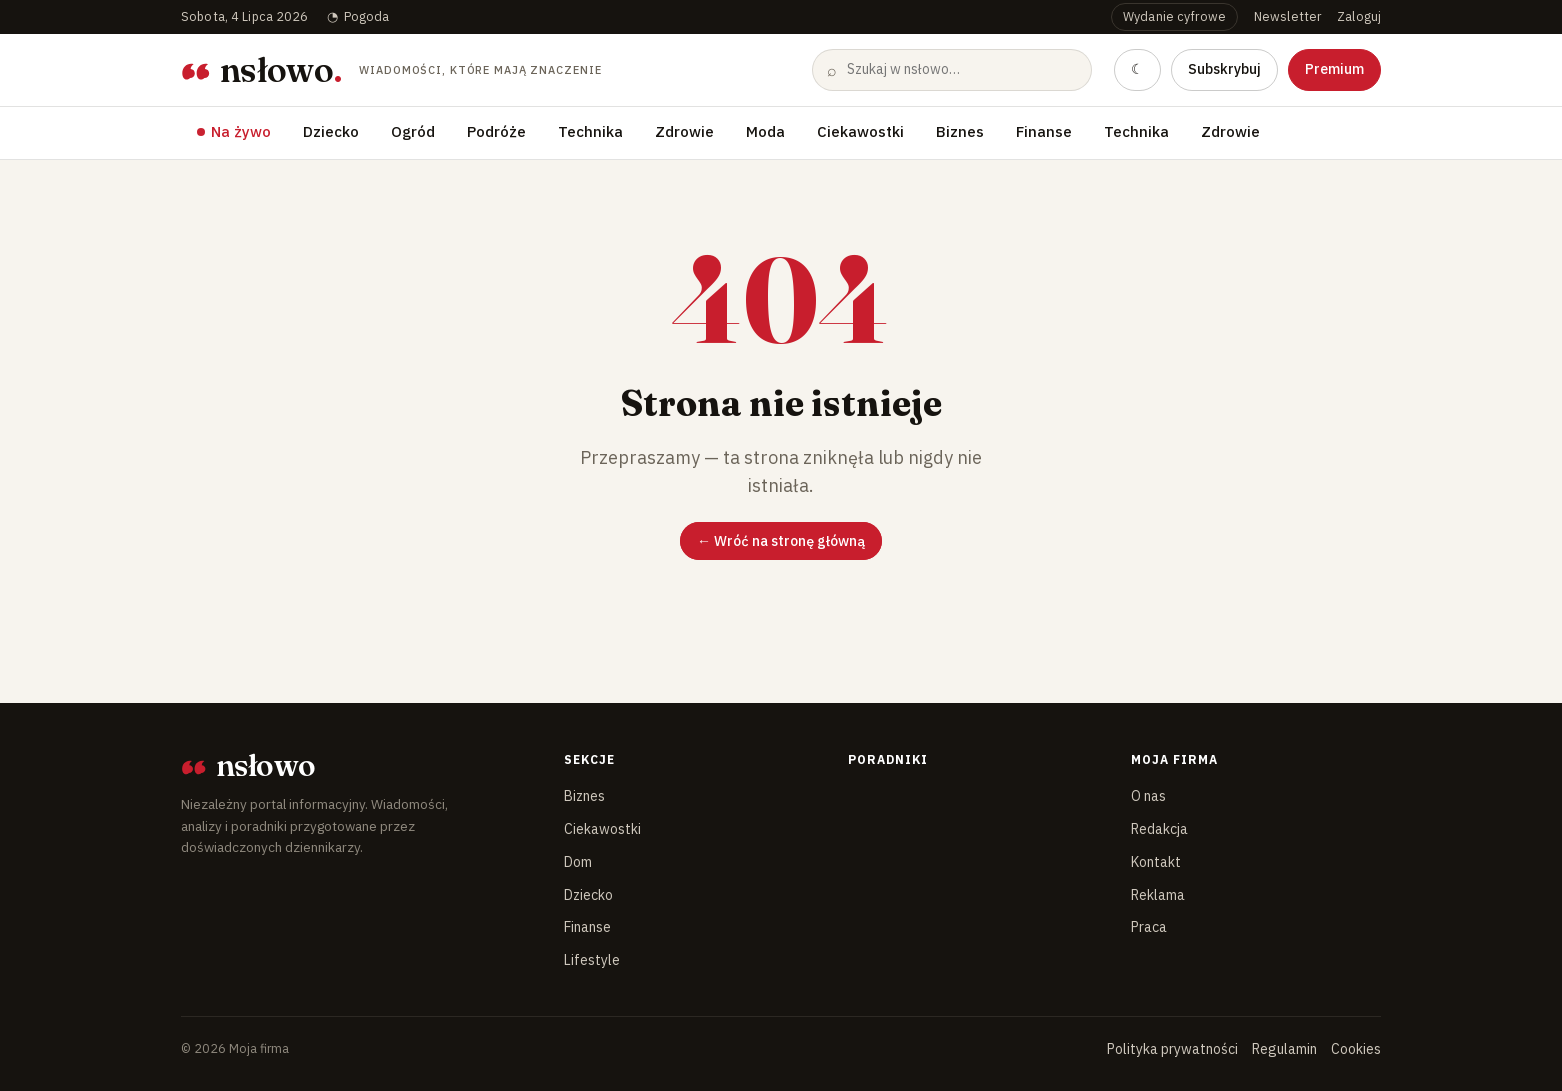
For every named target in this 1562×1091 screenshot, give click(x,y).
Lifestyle (592, 960)
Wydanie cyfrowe (1174, 16)
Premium (1334, 69)
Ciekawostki (860, 131)
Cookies (1356, 1049)
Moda (765, 131)
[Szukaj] (961, 70)
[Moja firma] (355, 766)
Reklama (1158, 895)
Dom (578, 862)
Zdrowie (684, 131)
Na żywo (241, 131)
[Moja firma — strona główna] (391, 70)
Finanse (1044, 131)
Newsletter (1287, 16)
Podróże (496, 131)
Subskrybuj (1224, 69)
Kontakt (1156, 862)
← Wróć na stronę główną (781, 541)
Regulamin (1284, 1049)
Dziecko (331, 131)
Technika (590, 131)
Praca (1149, 927)
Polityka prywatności (1172, 1049)
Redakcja (1159, 829)
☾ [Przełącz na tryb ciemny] (1137, 69)
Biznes (960, 131)
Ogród (413, 131)
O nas (1148, 796)
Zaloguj (1359, 16)
